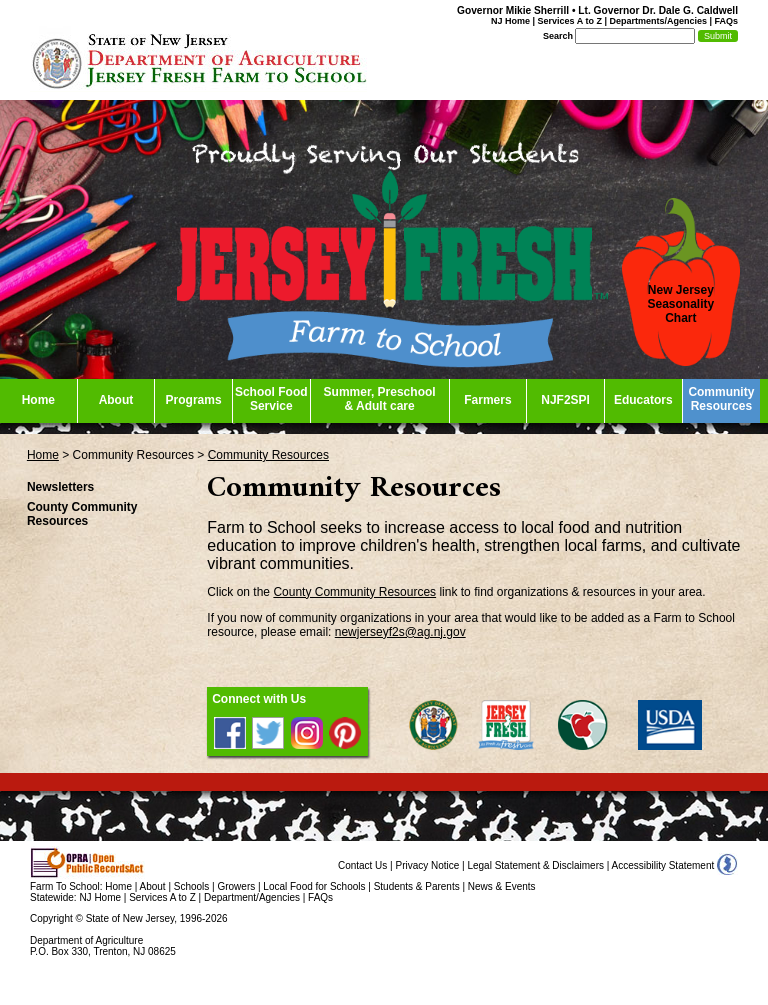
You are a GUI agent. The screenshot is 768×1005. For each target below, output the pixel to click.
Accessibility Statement (663, 865)
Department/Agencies (252, 897)
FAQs (726, 21)
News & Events (502, 886)
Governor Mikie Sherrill (513, 10)
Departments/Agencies (658, 21)
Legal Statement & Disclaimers (535, 865)
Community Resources (268, 455)
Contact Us (362, 865)
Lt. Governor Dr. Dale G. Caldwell (658, 10)
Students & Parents (417, 886)
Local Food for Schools (314, 886)
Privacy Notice (427, 865)
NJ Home (510, 21)
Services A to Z (570, 21)
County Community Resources (354, 592)
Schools (192, 886)
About (153, 886)
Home (43, 455)
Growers (236, 886)
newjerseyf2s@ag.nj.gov (400, 632)
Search (558, 36)
